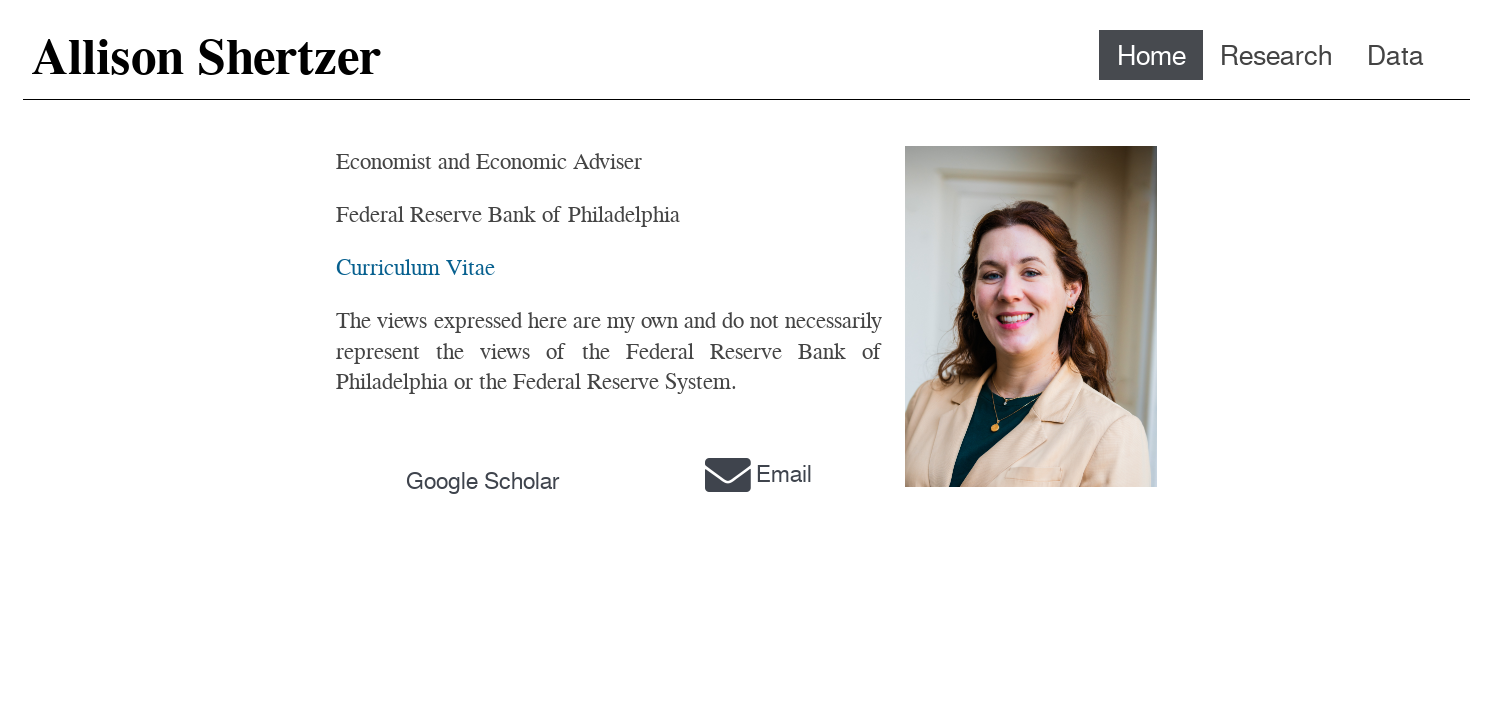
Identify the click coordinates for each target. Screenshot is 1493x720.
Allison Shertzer (206, 56)
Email (755, 474)
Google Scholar (483, 481)
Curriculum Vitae (415, 267)
